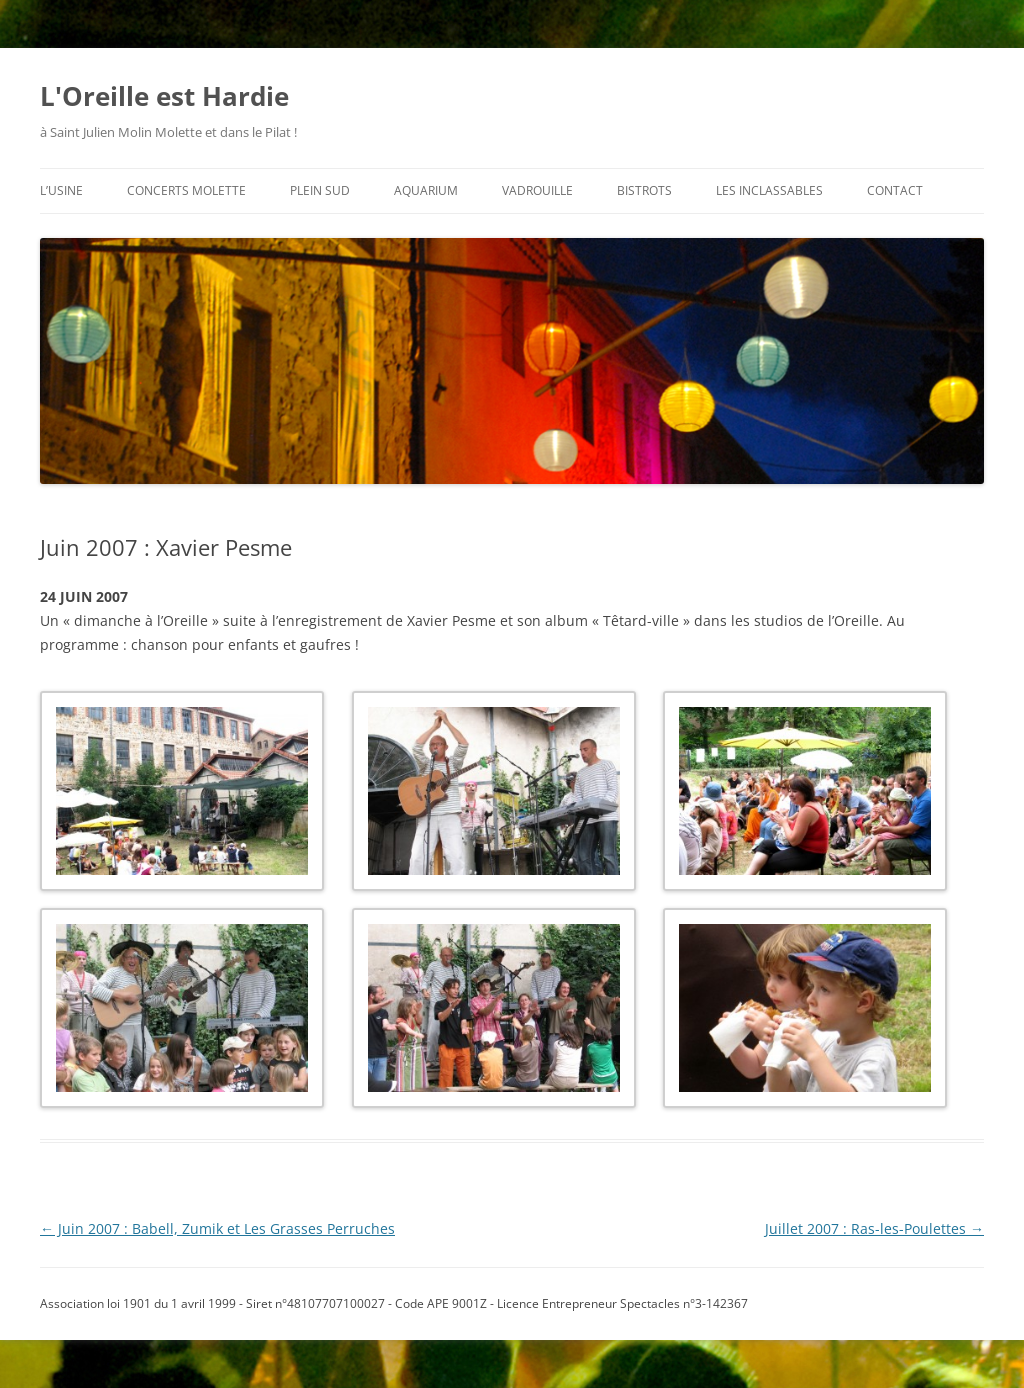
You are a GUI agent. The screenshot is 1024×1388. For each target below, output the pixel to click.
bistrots (644, 190)
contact (895, 190)
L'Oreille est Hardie (164, 96)
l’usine (61, 190)
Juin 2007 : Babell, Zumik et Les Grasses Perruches (217, 1228)
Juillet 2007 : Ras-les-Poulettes (874, 1228)
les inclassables (769, 190)
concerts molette (186, 190)
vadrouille (537, 190)
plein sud (320, 190)
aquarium (426, 190)
